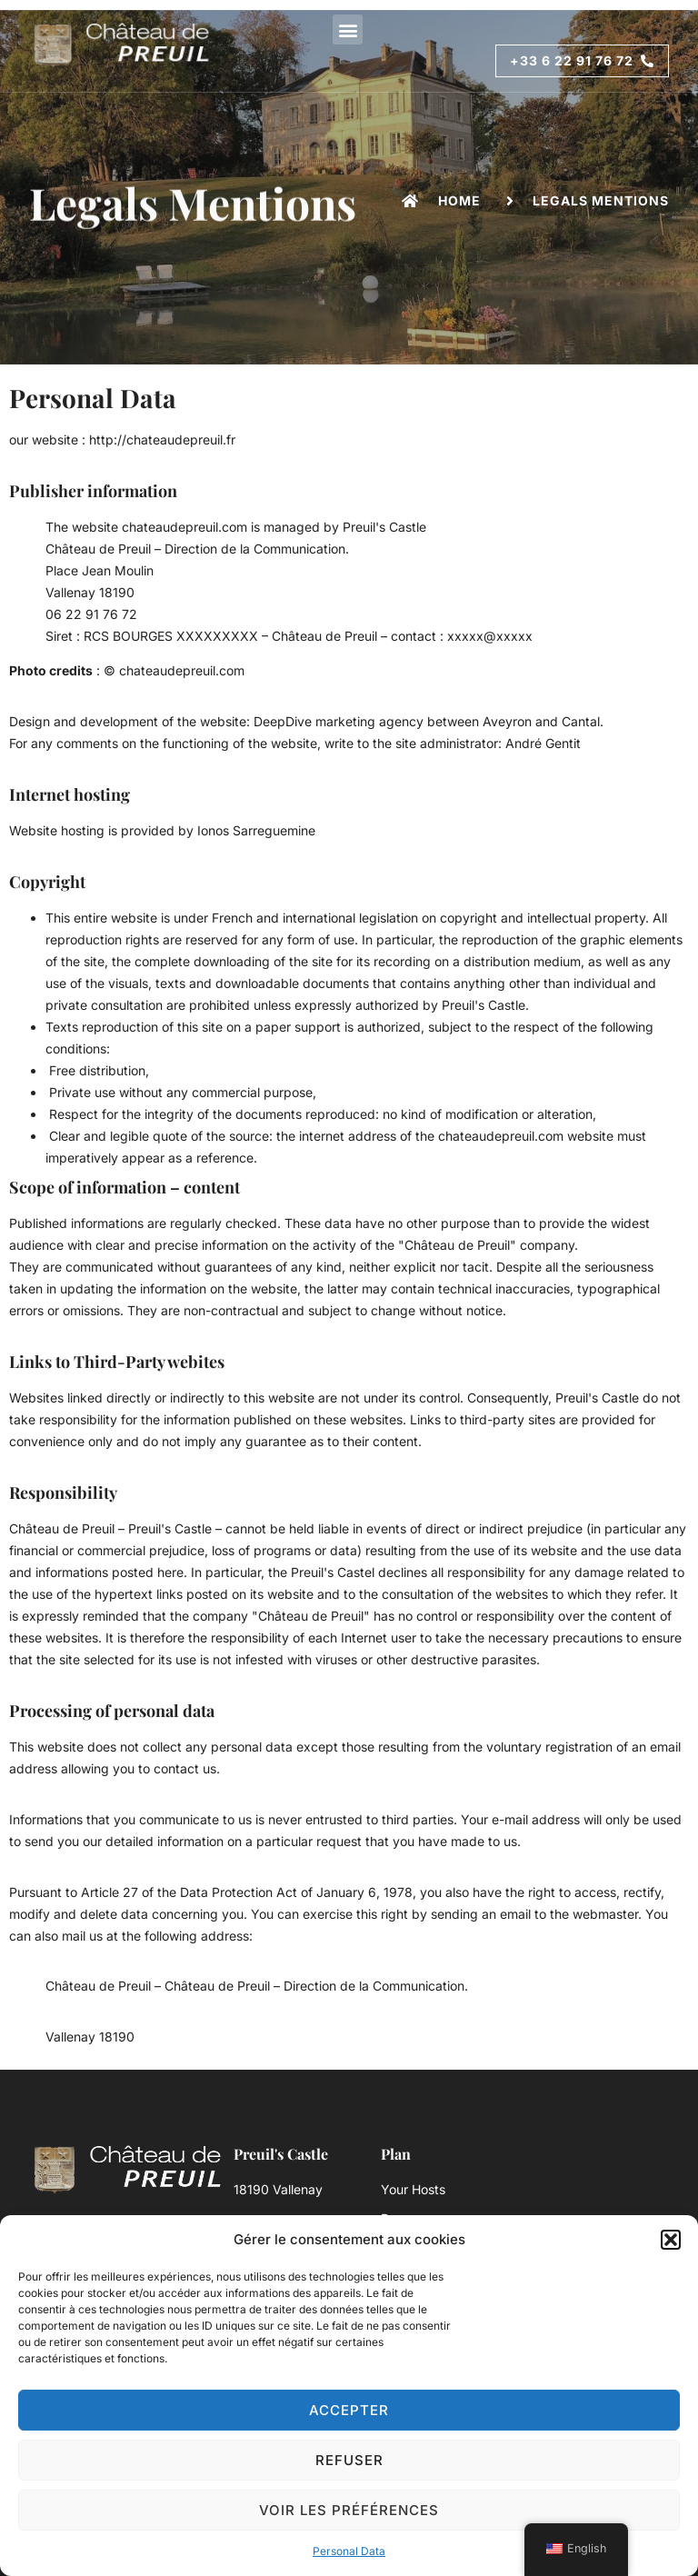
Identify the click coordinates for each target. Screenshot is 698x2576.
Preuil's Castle (384, 526)
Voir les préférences (349, 2510)
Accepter (349, 2410)
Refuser (349, 2460)
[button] (671, 2240)
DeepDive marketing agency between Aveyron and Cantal (427, 721)
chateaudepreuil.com (184, 526)
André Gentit (543, 743)
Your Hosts (413, 2189)
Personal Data (349, 2551)
